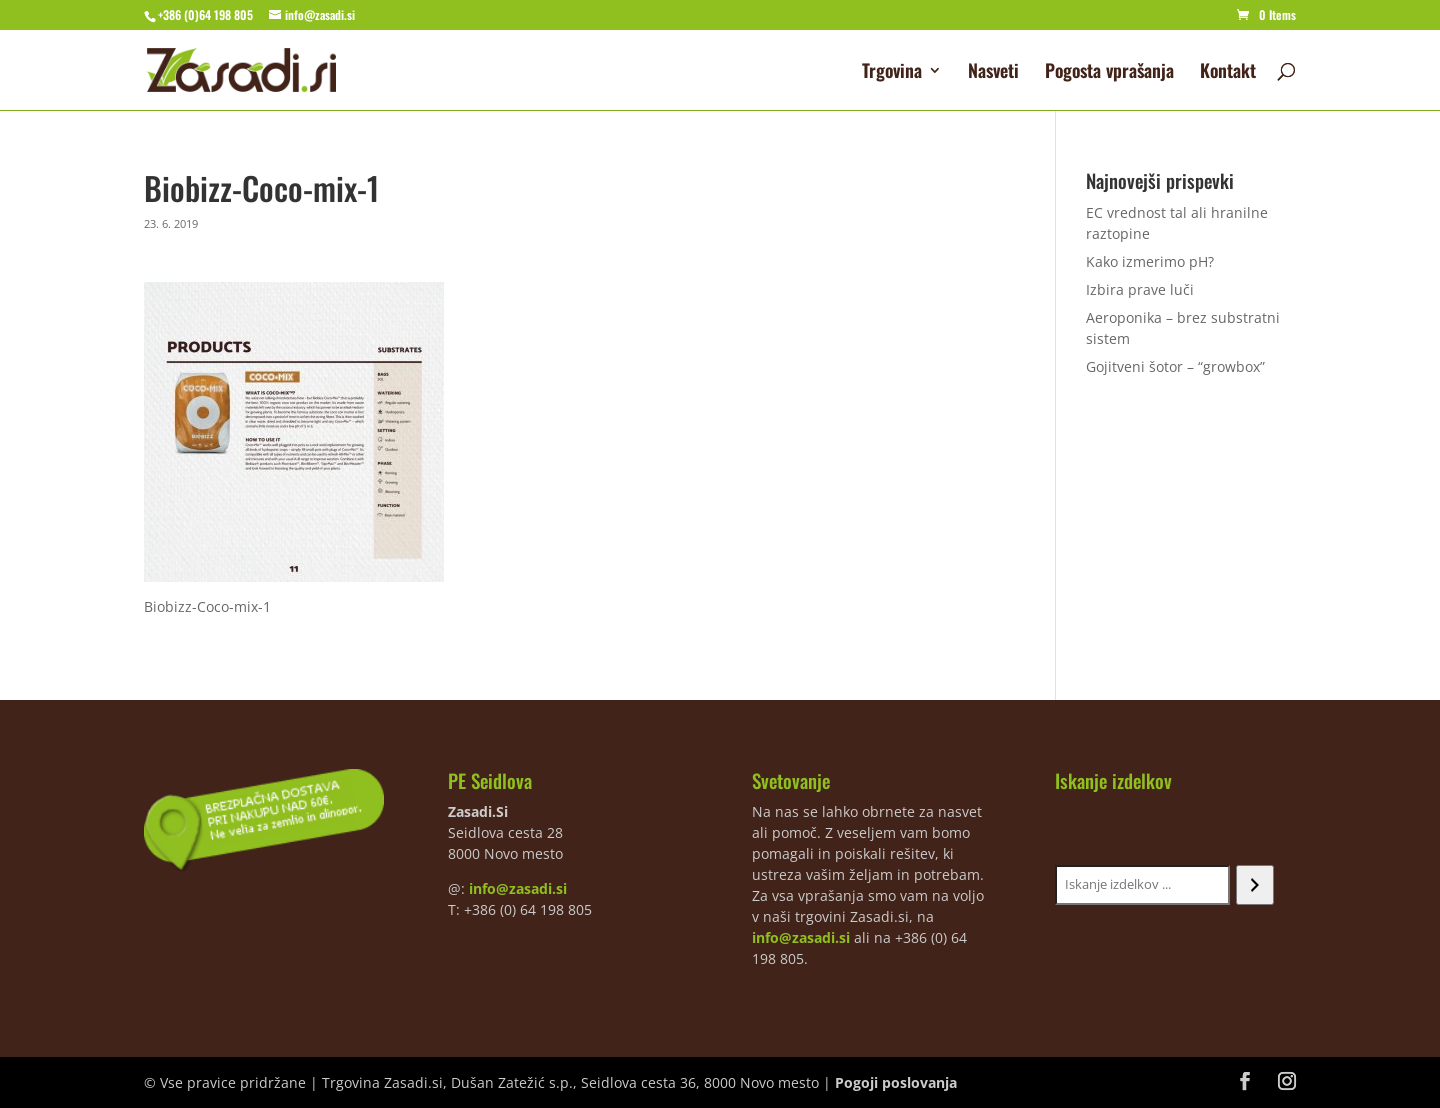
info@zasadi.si (518, 888)
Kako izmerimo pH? (1150, 261)
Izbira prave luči (1140, 289)
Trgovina (892, 73)
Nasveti (993, 73)
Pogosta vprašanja (1109, 73)
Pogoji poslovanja (896, 1082)
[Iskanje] (1254, 885)
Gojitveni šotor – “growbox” (1175, 366)
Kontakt (1228, 73)
